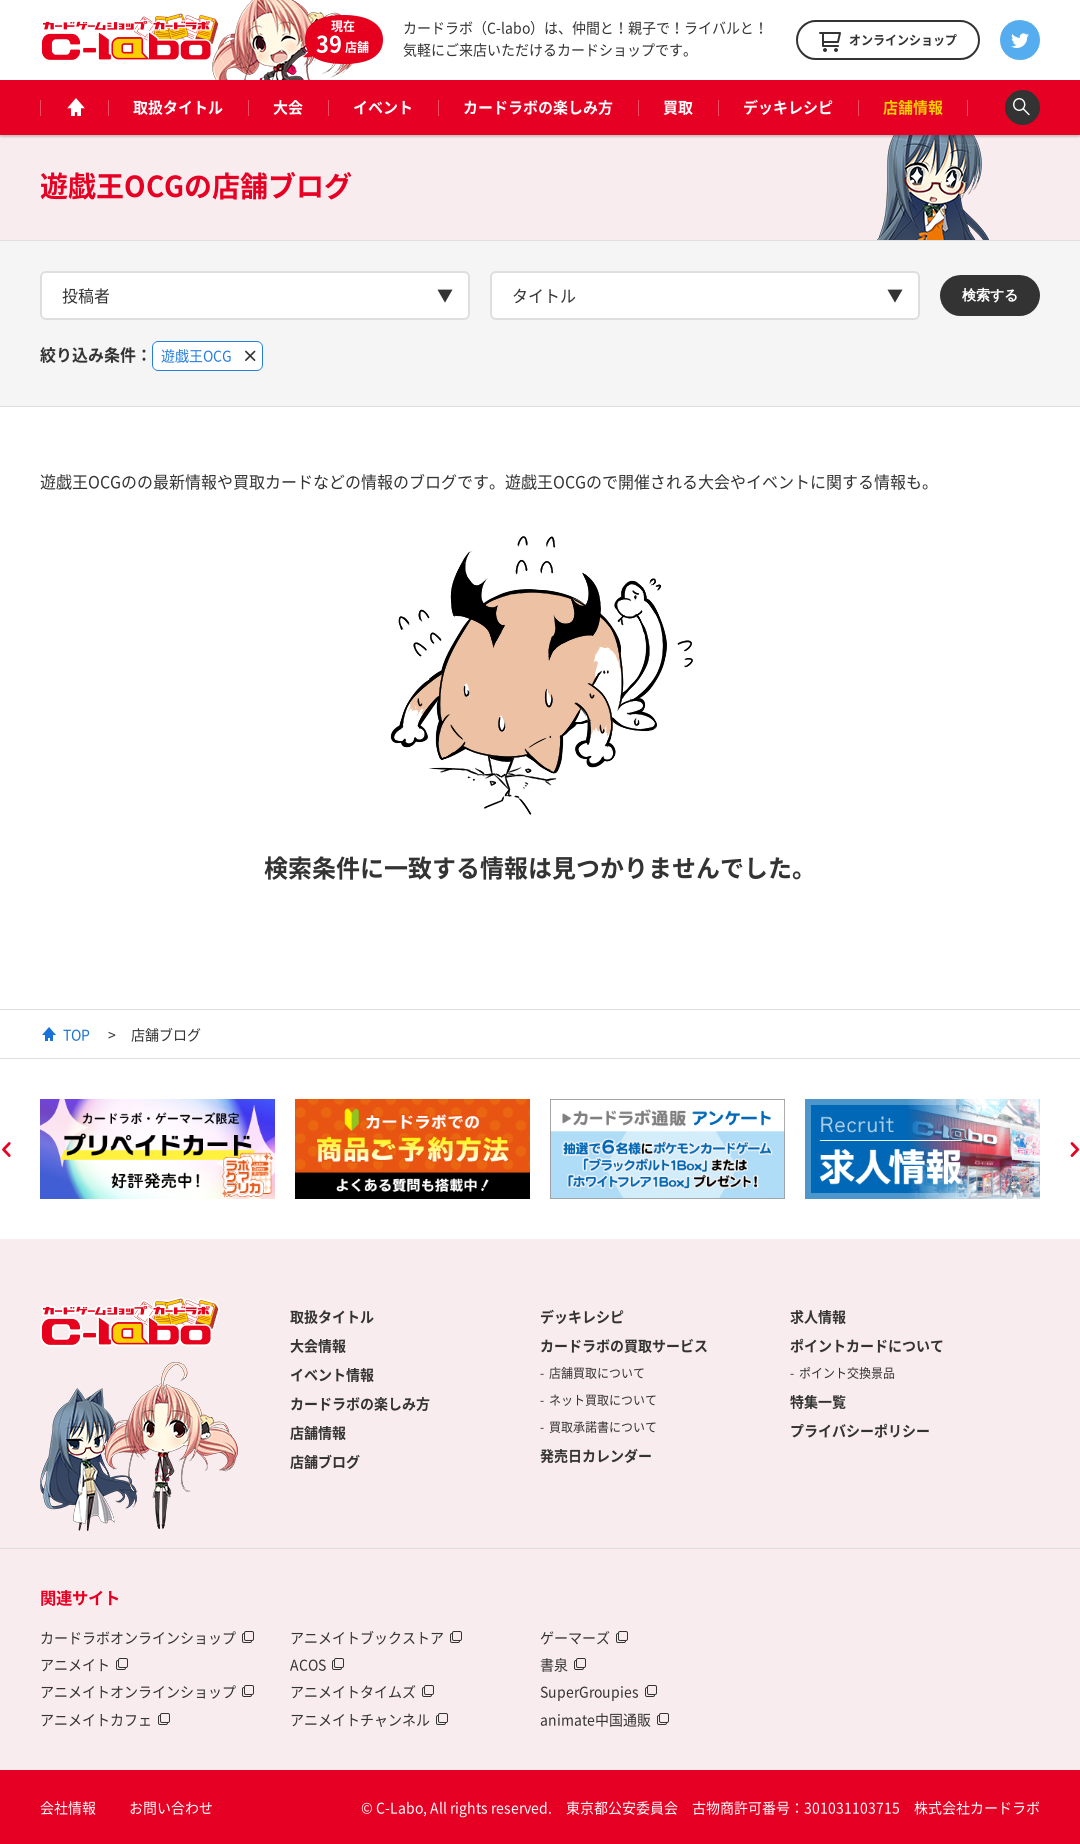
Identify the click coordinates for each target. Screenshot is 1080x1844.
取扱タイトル (178, 107)
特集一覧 (818, 1401)
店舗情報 (913, 107)
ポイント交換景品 (847, 1373)
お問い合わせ (171, 1807)
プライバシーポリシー (860, 1430)
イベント (383, 107)
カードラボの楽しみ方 (538, 107)
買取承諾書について (603, 1427)
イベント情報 (332, 1374)
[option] (157, 1149)
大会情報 (318, 1345)
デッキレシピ (788, 107)
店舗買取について (597, 1373)
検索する (990, 295)
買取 (678, 107)
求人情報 (818, 1316)
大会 (288, 107)
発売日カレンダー (596, 1455)
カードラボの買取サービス (624, 1345)
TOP (76, 1034)
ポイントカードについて (867, 1345)
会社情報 (68, 1807)
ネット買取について (603, 1400)
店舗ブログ (325, 1461)
